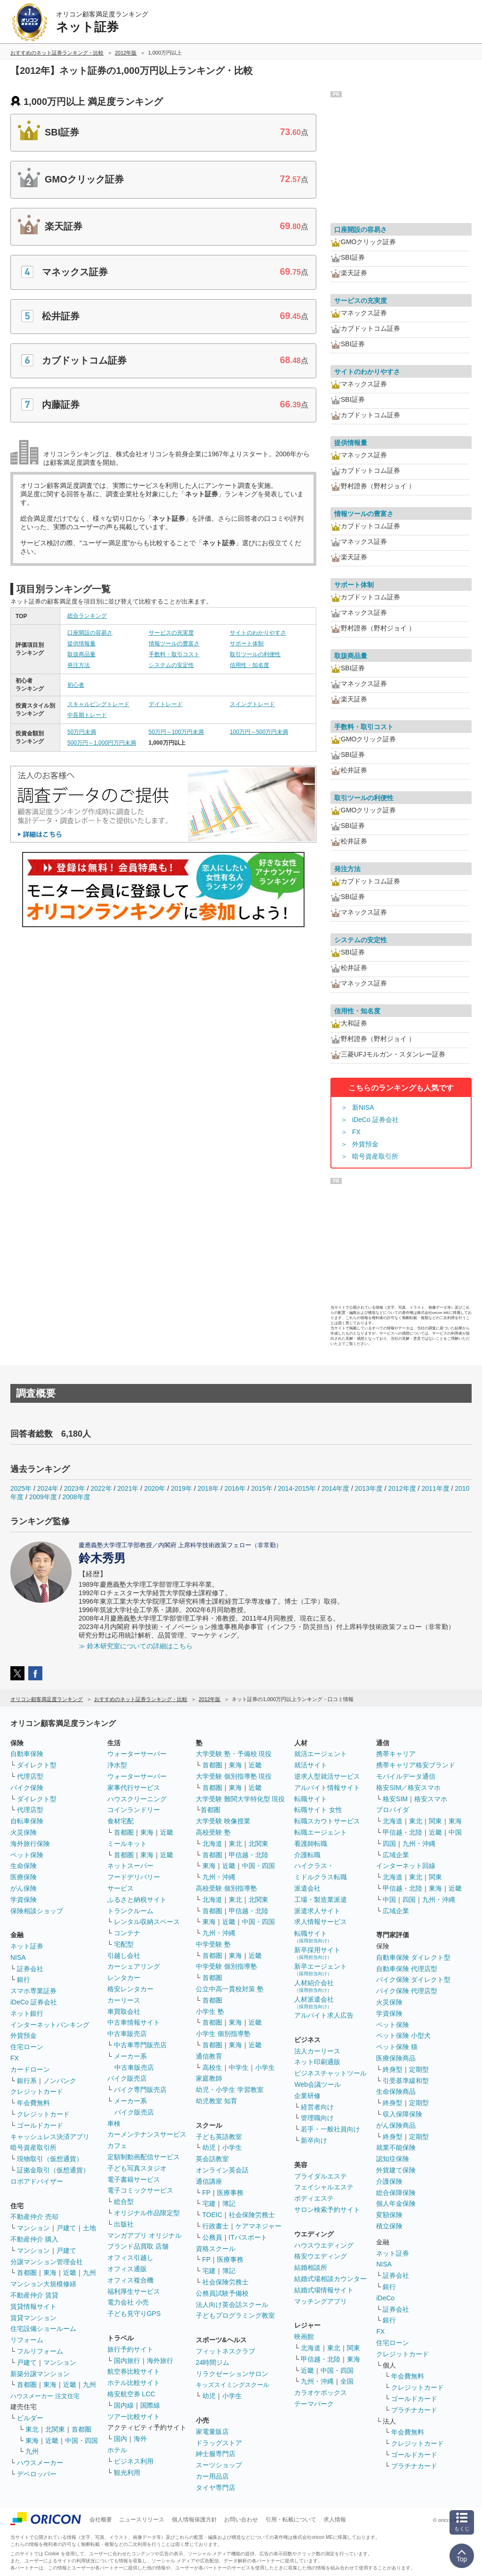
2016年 (235, 1488)
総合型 (124, 2201)
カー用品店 (212, 2476)
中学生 (239, 2067)
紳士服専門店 (215, 2453)
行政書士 (215, 2226)
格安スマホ (430, 1799)
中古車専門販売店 (140, 2045)
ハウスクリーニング (137, 1799)
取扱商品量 (81, 654)
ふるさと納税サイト (137, 1899)
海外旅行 (160, 2360)
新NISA (363, 1107)
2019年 (181, 1488)
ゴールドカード (40, 2125)
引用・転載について (290, 2519)
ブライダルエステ (320, 2176)
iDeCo (385, 2298)
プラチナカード (414, 2410)
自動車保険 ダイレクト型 (413, 1957)
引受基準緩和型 (406, 2080)
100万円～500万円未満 (259, 732)
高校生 (212, 2067)
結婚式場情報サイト (323, 2290)
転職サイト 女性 (318, 1809)
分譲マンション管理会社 (46, 2262)
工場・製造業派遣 (320, 1899)
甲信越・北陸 (248, 1855)
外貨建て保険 (396, 2170)
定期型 (419, 2069)
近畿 (69, 2272)
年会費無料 (33, 2103)
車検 (113, 2123)
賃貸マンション (33, 2318)
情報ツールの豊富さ (174, 643)
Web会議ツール (317, 2084)
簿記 (228, 2203)
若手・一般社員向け (330, 2129)
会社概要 (100, 2519)
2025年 (21, 1488)
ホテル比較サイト (133, 2382)
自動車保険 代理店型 (406, 1968)
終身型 (392, 2069)
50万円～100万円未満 (176, 732)
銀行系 (27, 2080)
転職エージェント (320, 1832)
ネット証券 (26, 1946)
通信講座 (209, 2181)
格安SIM (395, 1799)
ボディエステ (314, 2198)
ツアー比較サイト (133, 2416)
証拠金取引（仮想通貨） (53, 2170)
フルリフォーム (40, 2351)
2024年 (47, 1488)
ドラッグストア (219, 2443)
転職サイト (310, 1799)
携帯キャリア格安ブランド (415, 1765)
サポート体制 (247, 643)
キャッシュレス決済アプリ (49, 2136)
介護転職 (307, 1855)
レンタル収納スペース (147, 1921)
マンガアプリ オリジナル (144, 2235)
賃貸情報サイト (33, 2306)
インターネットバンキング (49, 2024)
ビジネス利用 (133, 2461)
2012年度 (402, 1488)
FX (356, 1132)
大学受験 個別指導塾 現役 (234, 1776)
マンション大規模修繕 (43, 2284)
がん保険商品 (396, 2125)
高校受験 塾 (213, 1832)
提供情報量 (81, 643)
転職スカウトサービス (327, 1821)
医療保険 (23, 1877)
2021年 (127, 1488)
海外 (140, 2438)
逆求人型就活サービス (327, 1776)
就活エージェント (320, 1753)
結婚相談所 (310, 2267)
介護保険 (389, 2181)
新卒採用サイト (317, 1953)
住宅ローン (26, 2047)
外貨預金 (365, 1144)
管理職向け (317, 2118)
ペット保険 (26, 1855)
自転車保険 (26, 1821)
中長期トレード (87, 715)
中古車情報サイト (133, 2022)
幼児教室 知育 (216, 2101)
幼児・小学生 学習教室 (230, 2089)
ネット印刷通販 (317, 2062)
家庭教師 (209, 2078)
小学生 (265, 2067)
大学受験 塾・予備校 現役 (234, 1753)
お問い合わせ (241, 2519)
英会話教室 (212, 2159)
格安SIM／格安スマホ (408, 1787)
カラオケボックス (320, 2392)
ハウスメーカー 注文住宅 (45, 2396)
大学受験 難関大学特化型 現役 (240, 1799)
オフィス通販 (127, 2269)
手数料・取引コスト (174, 654)
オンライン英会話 (222, 2170)
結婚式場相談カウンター (330, 2278)
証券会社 (30, 1968)
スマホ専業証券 (33, 1991)
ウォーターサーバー (137, 1753)
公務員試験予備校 (222, 2293)
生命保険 (23, 1865)
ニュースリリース (141, 2519)
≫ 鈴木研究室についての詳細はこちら (136, 1646)
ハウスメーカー (40, 2462)
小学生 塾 (210, 2011)
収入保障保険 (402, 2114)
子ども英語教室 (219, 2136)
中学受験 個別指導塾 (226, 1966)
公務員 (212, 2237)
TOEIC (212, 2214)
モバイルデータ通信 (405, 1776)
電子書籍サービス (133, 2179)
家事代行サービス (133, 1787)
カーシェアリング (133, 1966)
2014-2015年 (297, 1488)
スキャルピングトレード (98, 704)
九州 (89, 2272)
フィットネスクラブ (225, 2351)
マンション (33, 2228)
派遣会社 (307, 1888)
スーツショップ (219, 2465)
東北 (32, 2429)
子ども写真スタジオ (137, 2168)
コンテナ (127, 1933)
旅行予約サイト (130, 2349)
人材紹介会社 (314, 1986)
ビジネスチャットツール (330, 2073)
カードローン (30, 2069)
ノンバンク (59, 2080)
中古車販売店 (127, 2033)
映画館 (304, 2336)
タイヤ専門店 (215, 2487)
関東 (353, 2348)
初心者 (75, 685)
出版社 (124, 2224)
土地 (89, 2228)
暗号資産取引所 (375, 1156)
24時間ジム (213, 2362)
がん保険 (23, 1888)
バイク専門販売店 (140, 2089)
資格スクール (215, 2248)
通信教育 (209, 2056)
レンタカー (123, 1977)
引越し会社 (123, 1955)
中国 (455, 1832)
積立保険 (389, 2226)
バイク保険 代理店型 (406, 1991)
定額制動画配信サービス (143, 2157)
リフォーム (26, 2340)
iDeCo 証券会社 (375, 1119)
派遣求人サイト (317, 1911)
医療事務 (230, 2192)
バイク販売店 (127, 2078)
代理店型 (30, 1776)
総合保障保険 (396, 2192)
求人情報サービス (320, 1921)
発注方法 (78, 665)
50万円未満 (81, 732)
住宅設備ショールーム (43, 2328)
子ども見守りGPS (134, 2313)
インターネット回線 (405, 1865)
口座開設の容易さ (89, 632)
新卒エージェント (320, 1969)
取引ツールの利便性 (255, 654)
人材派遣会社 (314, 2002)
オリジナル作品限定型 (147, 2213)
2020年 (154, 1488)
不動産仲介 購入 (34, 2239)
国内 (120, 2438)
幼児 (209, 2147)
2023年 (74, 1488)
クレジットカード (36, 2091)
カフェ (117, 2145)
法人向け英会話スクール (232, 2304)
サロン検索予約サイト (327, 2209)
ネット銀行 (26, 2013)
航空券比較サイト (133, 2371)
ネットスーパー (130, 1865)
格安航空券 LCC (131, 2394)
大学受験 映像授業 (223, 1821)
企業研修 (307, 2095)
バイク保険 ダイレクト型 (413, 1979)
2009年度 (43, 1497)
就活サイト (310, 1765)
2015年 (261, 1488)
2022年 (101, 1488)
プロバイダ (392, 1809)
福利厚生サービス (133, 2291)
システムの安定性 (171, 665)
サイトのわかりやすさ (258, 632)
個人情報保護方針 (194, 2519)
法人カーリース (317, 2051)
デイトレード (166, 704)
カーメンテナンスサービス (146, 2134)
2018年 (208, 1488)
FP (206, 2192)
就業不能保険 (396, 2147)
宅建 (209, 2203)
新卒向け (314, 2140)
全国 (346, 2381)
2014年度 (335, 1488)
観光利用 (127, 2472)
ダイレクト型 (36, 1765)
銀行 (23, 1979)
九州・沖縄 (218, 1877)
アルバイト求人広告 (323, 2015)
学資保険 (23, 1899)
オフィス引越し (130, 2257)
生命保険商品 (396, 2091)
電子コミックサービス (140, 2190)
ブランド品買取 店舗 (138, 2246)
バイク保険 (26, 1787)
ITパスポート (248, 2237)
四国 (389, 1843)
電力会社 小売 (128, 2302)
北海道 (212, 1843)
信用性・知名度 (249, 665)
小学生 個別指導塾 (223, 2033)
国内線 (124, 2405)
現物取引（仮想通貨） (50, 2159)
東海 (49, 2272)
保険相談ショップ (36, 1911)
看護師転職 (310, 1843)
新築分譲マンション (40, 2373)
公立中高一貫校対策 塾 (230, 1989)
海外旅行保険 (30, 1843)
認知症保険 (392, 2159)
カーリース (123, 2000)
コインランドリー (133, 1809)
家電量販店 (212, 2431)
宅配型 (124, 1944)
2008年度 (76, 1497)
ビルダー (30, 2418)
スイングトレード (252, 704)
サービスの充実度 (171, 632)
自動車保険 (26, 1753)
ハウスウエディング (323, 2245)
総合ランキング (87, 615)
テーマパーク (314, 2404)
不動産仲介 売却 (34, 2216)
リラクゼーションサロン (232, 2373)
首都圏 (27, 2272)
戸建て (66, 2228)
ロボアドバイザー (36, 2181)
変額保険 (389, 2214)
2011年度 (435, 1488)
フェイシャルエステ (323, 2187)
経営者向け (317, 2107)
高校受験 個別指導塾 (226, 1888)
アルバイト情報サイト (327, 1787)
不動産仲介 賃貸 (34, 2295)
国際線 (150, 2405)
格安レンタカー (130, 1989)
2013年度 (369, 1488)
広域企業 (396, 1855)
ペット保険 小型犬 (403, 2035)
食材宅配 (120, 1821)
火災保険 (23, 1832)
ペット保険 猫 (397, 2047)
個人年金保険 (396, 2203)
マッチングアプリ (320, 2301)
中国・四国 (81, 2440)
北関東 (55, 2429)
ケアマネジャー (258, 2226)
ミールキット (127, 1843)
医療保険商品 (396, 2058)
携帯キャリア (396, 1753)
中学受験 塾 (213, 1944)
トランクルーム (130, 1911)
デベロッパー (36, 2474)
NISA (18, 1957)
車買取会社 (123, 2011)
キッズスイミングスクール (232, 2384)
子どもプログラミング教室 (235, 2315)
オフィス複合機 (130, 2280)
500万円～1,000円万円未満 (101, 742)
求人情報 (334, 2519)
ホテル (117, 2450)
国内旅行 (127, 2360)
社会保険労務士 (252, 2214)
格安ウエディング (320, 2256)
